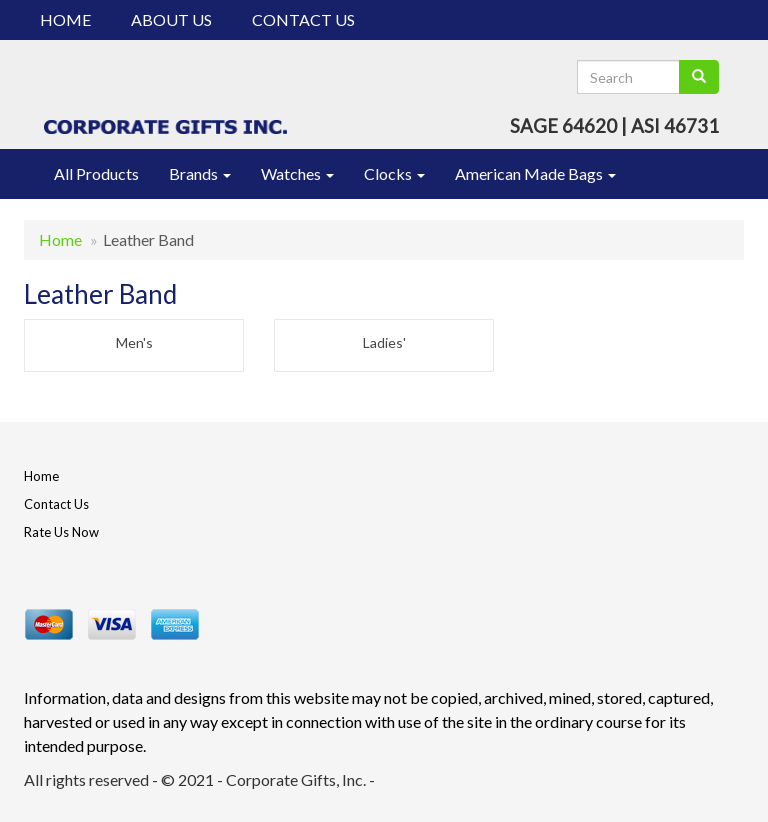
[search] (699, 77)
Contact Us (303, 19)
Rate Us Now (61, 532)
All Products (96, 173)
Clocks (394, 173)
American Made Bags (535, 173)
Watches (297, 173)
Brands (200, 173)
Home (65, 19)
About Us (171, 19)
